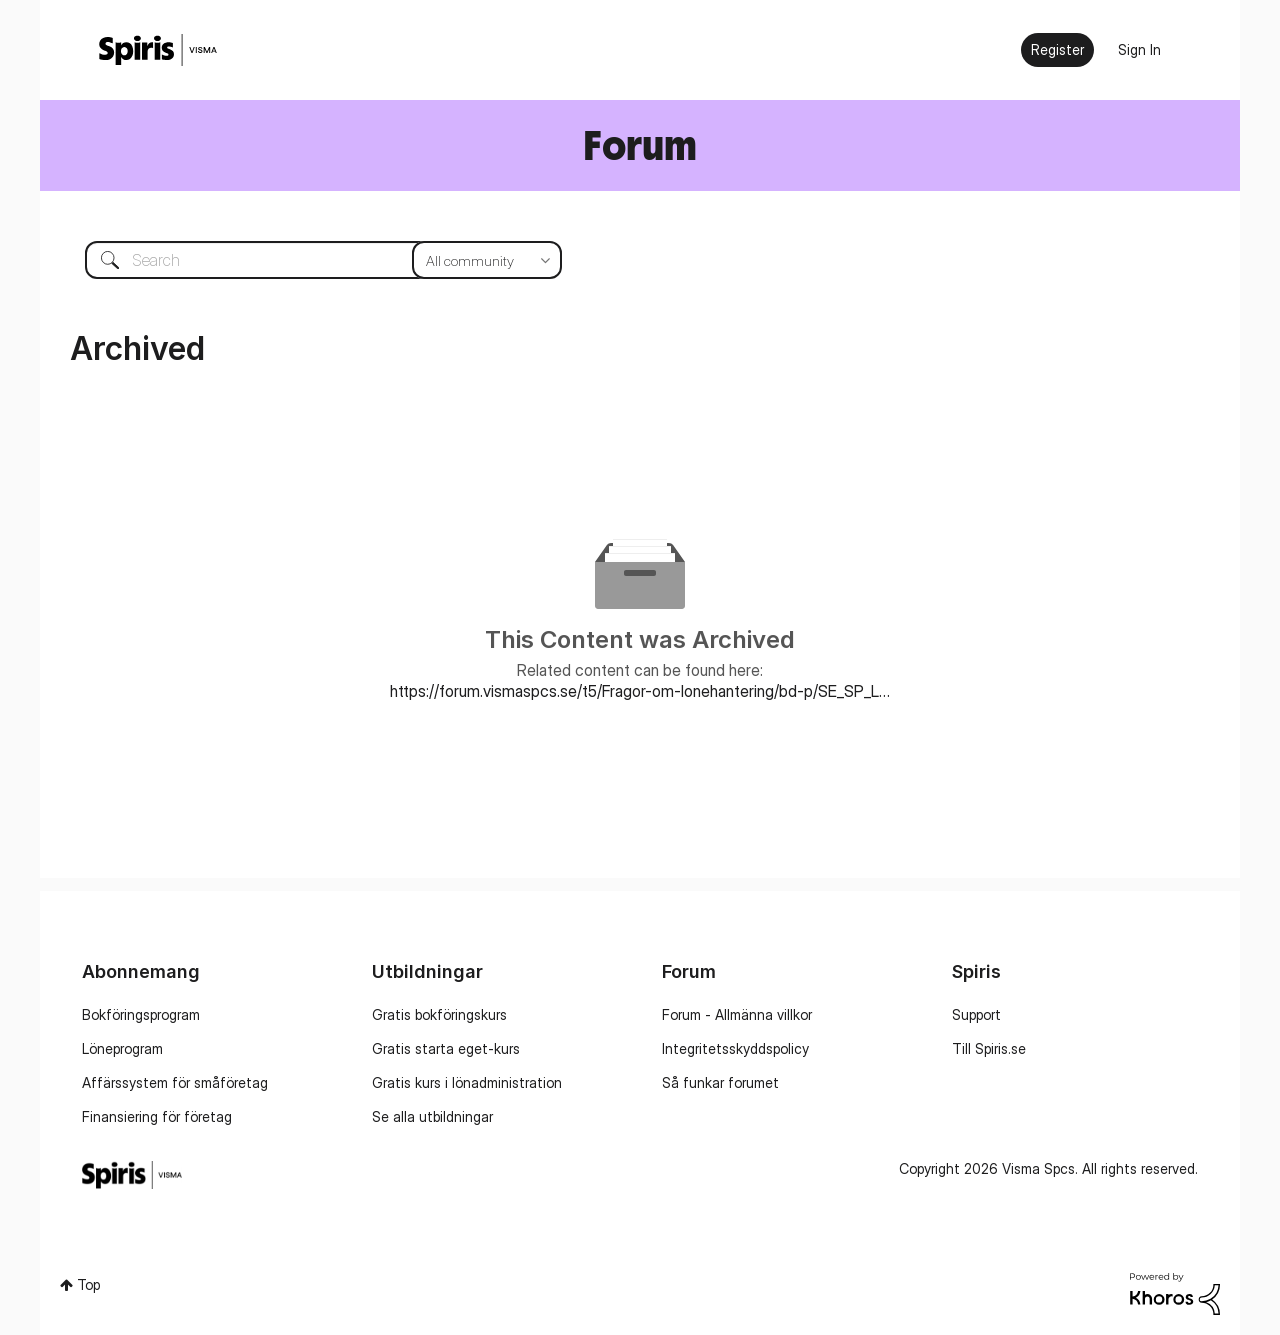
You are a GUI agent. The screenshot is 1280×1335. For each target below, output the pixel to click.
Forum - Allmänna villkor (737, 1014)
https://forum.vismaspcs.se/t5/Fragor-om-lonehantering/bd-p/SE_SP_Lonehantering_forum (640, 691)
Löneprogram (122, 1048)
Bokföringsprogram (141, 1014)
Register (1057, 49)
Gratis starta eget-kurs (446, 1048)
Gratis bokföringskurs (439, 1014)
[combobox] (308, 260)
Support (976, 1014)
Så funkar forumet (720, 1082)
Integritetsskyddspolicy (735, 1048)
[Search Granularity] (487, 260)
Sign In (1139, 49)
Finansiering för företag (157, 1116)
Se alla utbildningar (432, 1116)
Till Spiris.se (989, 1048)
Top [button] (88, 1284)
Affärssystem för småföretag (175, 1082)
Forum (640, 144)
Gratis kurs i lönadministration (467, 1082)
